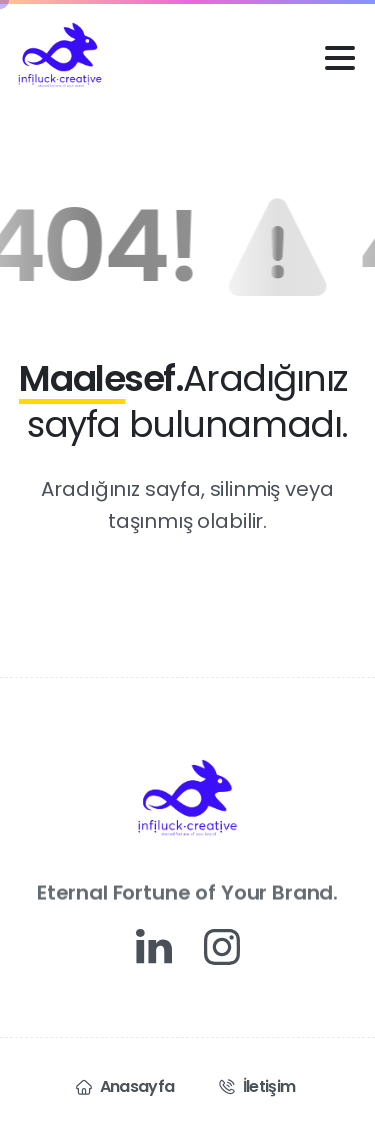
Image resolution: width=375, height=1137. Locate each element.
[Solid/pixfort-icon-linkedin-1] (154, 946)
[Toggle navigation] (340, 58)
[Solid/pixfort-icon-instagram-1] (222, 946)
